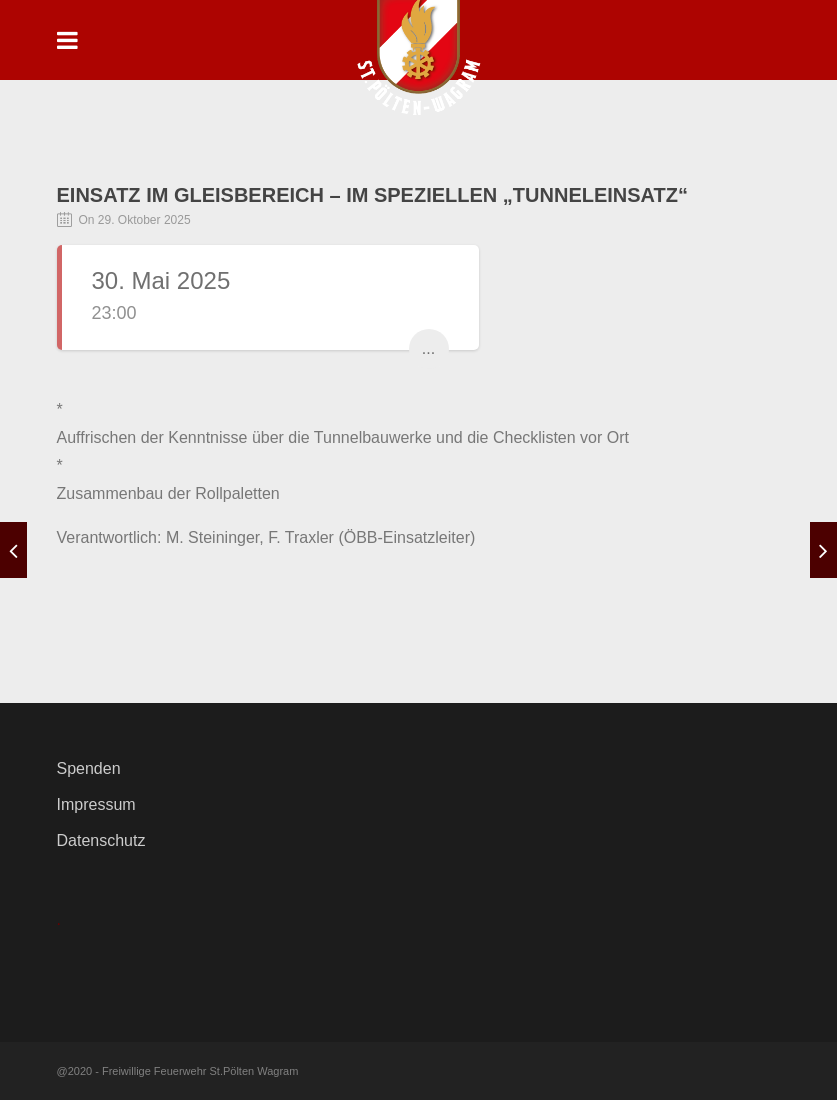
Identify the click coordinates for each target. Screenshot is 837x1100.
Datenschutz (101, 840)
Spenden (89, 768)
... (428, 348)
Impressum (96, 804)
